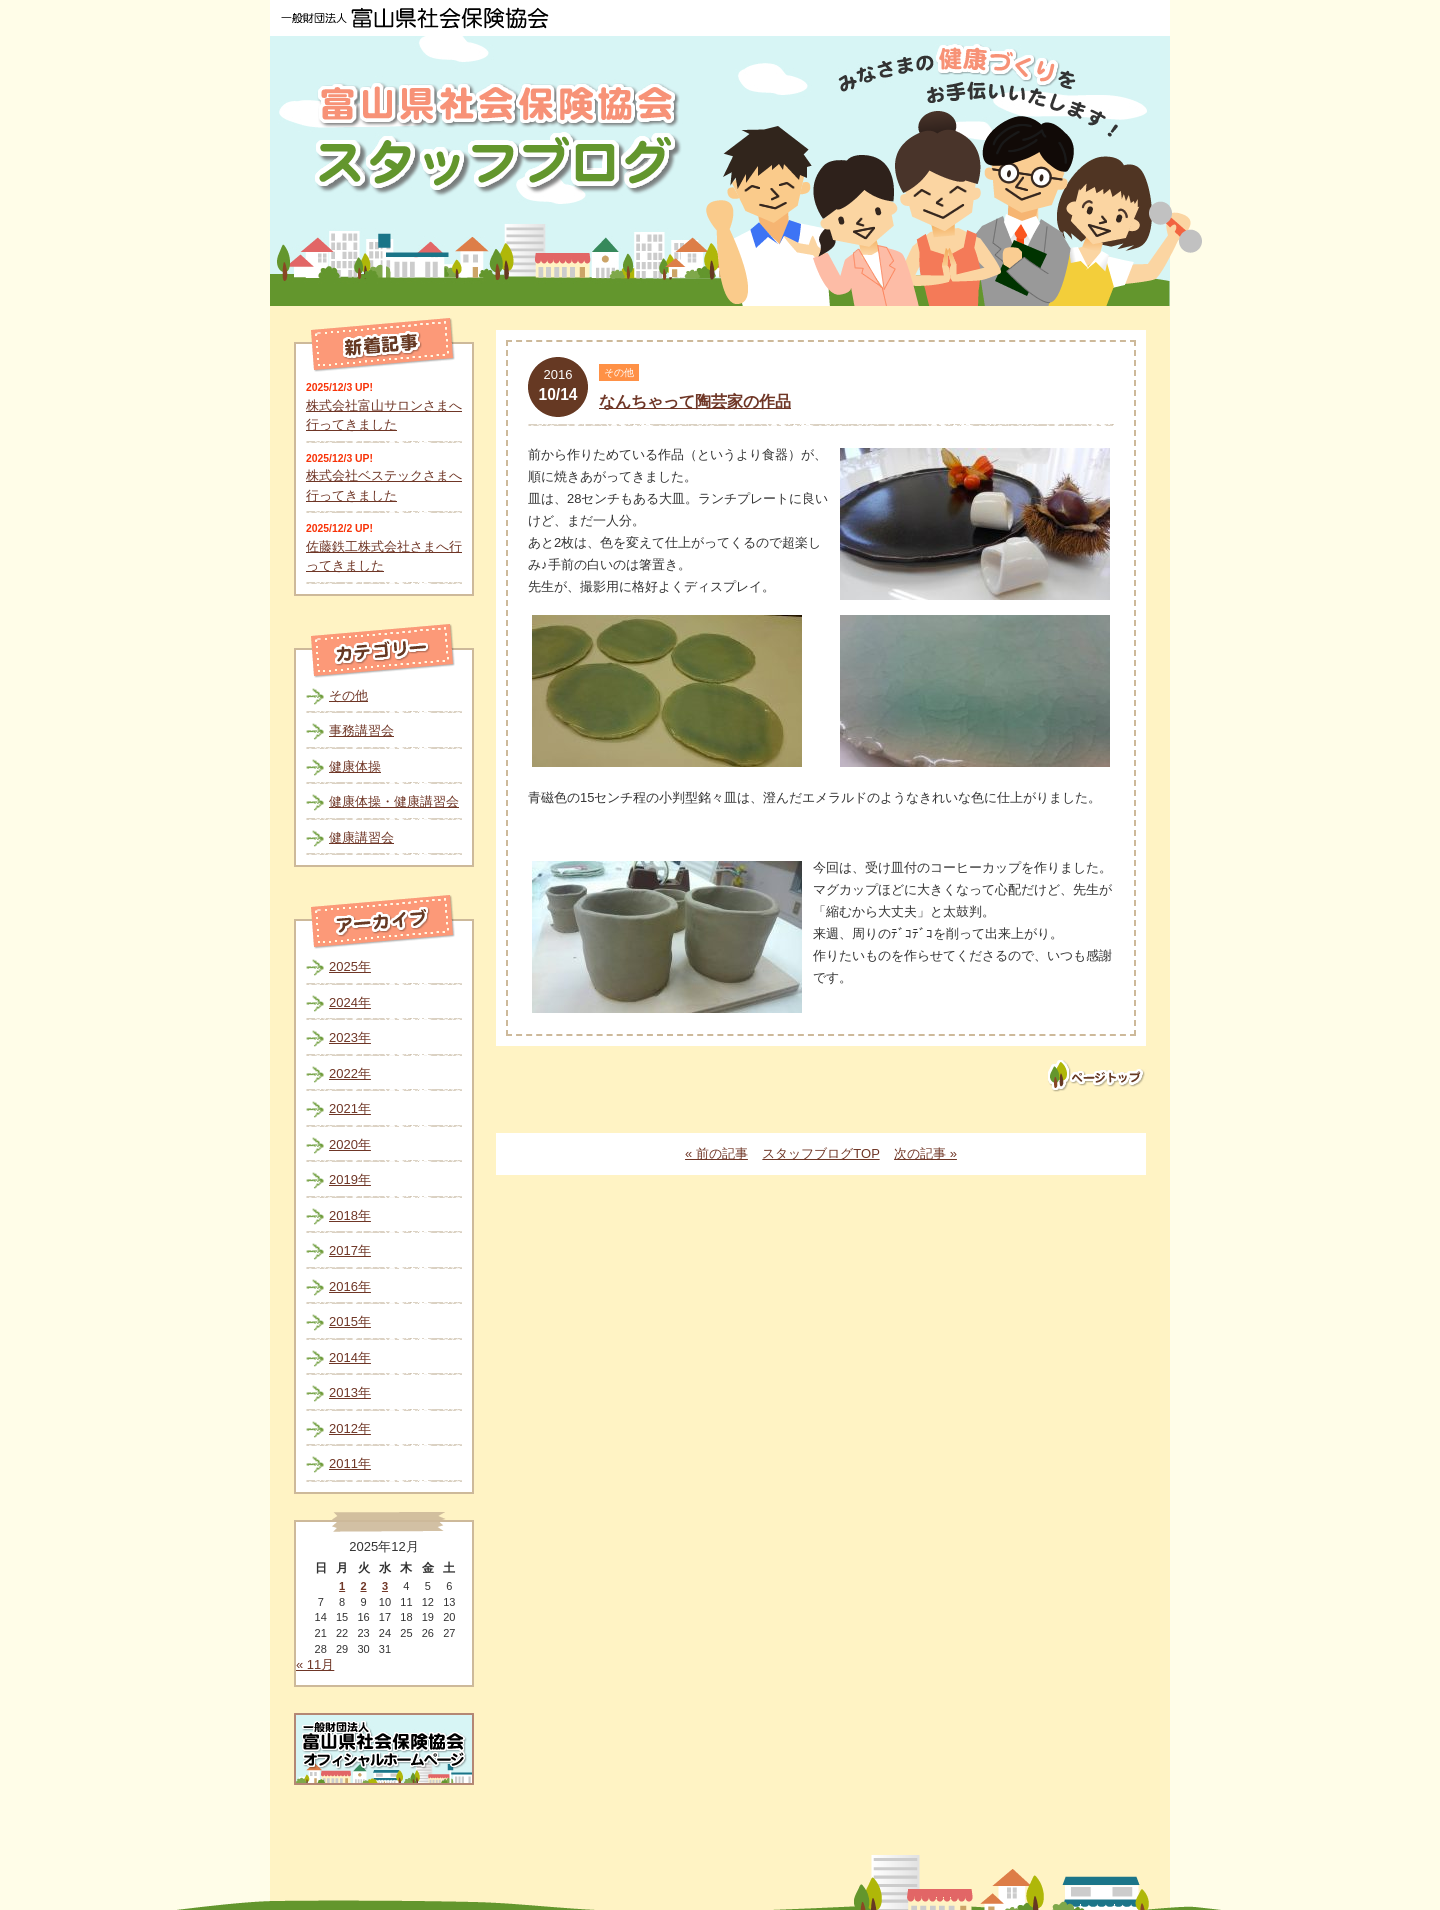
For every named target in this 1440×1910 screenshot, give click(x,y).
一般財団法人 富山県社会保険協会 (415, 18)
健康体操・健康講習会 (394, 801)
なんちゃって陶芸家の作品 (695, 401)
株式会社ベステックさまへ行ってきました (384, 485)
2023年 (350, 1037)
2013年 (350, 1392)
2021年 (350, 1108)
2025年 (350, 966)
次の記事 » (925, 1153)
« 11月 (315, 1664)
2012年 (350, 1428)
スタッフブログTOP (820, 1153)
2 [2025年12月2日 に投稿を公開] (363, 1586)
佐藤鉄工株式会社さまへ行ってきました (384, 556)
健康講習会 (361, 837)
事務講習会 (361, 730)
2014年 (350, 1357)
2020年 (350, 1144)
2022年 (350, 1073)
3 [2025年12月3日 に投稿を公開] (385, 1586)
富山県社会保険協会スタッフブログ (500, 138)
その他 (348, 695)
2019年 (350, 1179)
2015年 (350, 1321)
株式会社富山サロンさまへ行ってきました (384, 415)
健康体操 (355, 766)
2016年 (350, 1286)
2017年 (350, 1250)
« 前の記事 (716, 1153)
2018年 (350, 1215)
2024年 (350, 1002)
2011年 (350, 1463)
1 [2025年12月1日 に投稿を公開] (342, 1586)
